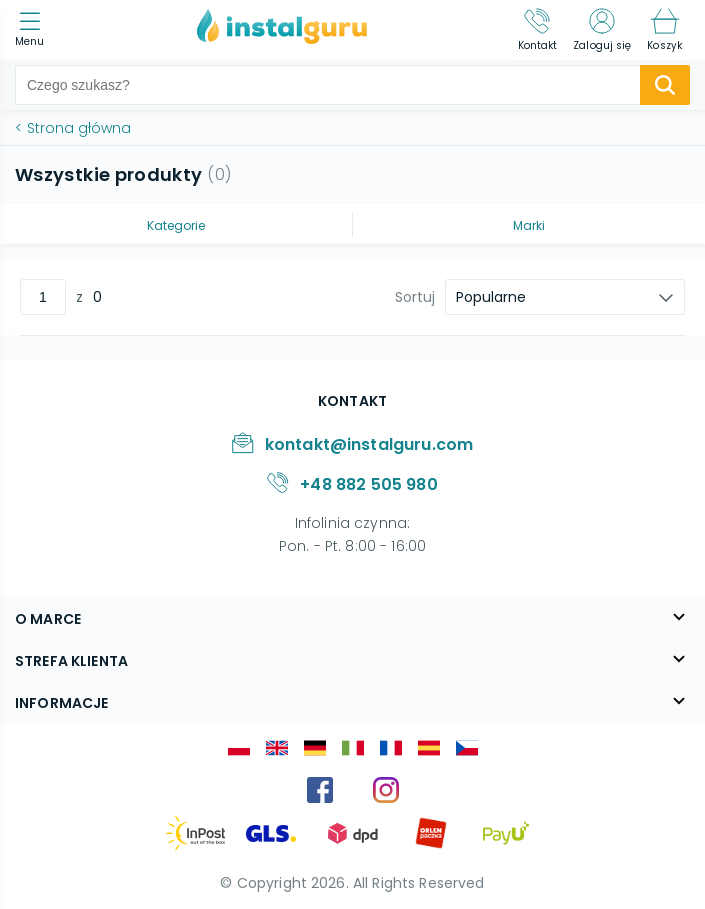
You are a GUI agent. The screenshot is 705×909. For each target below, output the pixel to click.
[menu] (34, 30)
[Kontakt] (538, 30)
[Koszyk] (664, 30)
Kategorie (176, 225)
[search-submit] (665, 85)
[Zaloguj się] (602, 30)
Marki (529, 225)
